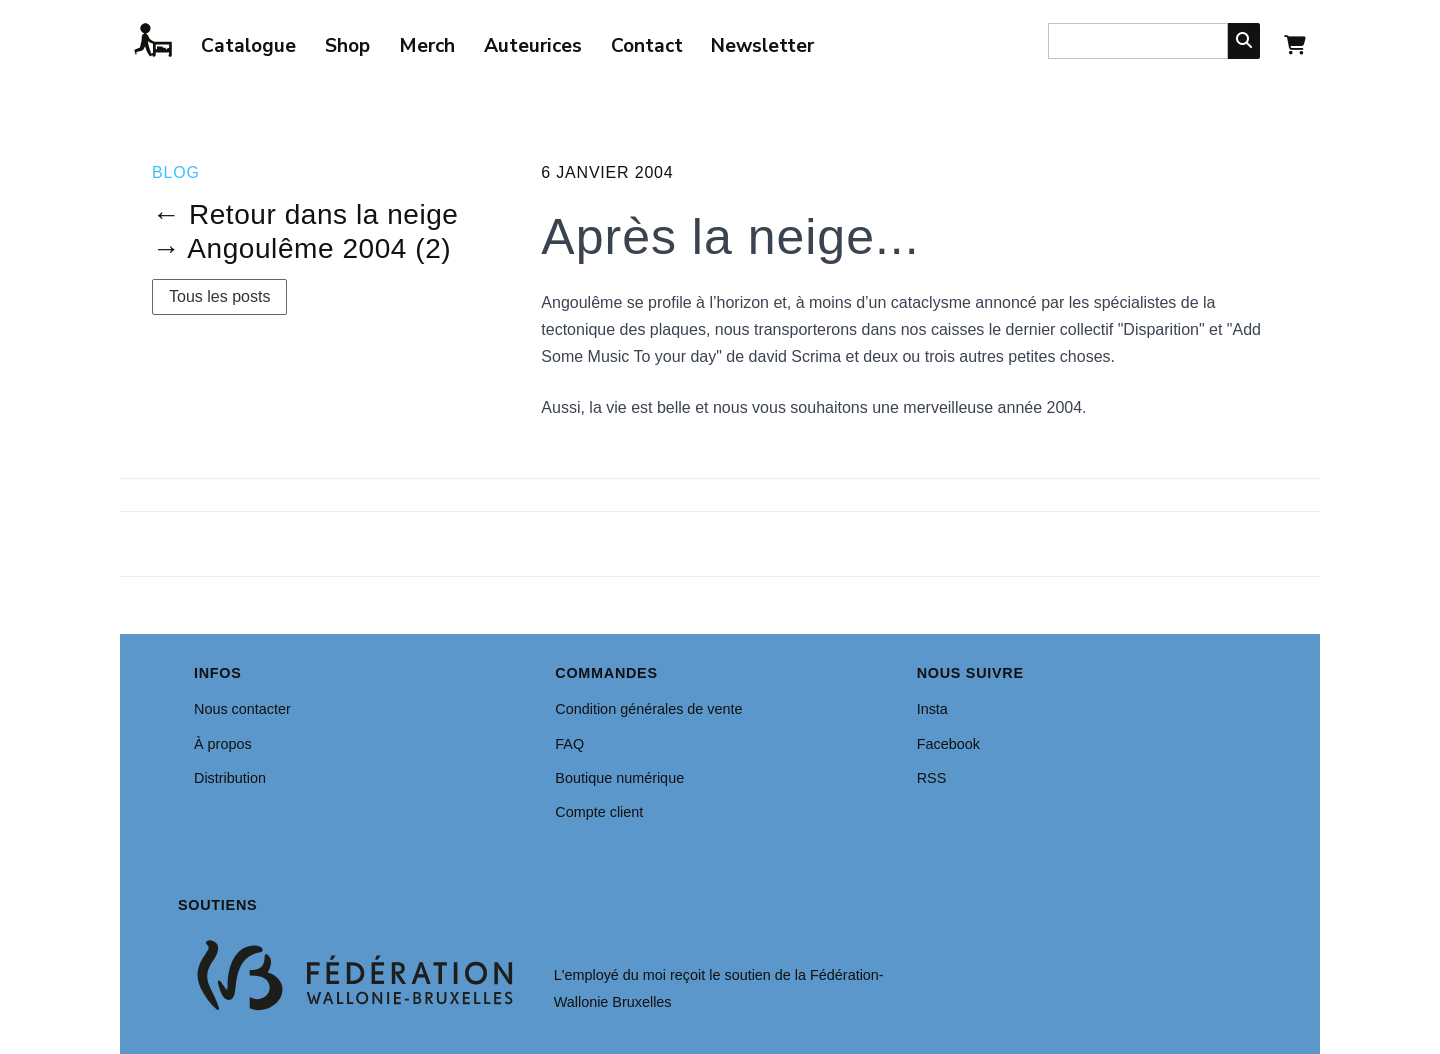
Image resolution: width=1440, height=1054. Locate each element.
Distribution (230, 778)
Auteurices (533, 46)
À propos (223, 744)
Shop (347, 46)
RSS (932, 778)
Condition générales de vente (648, 709)
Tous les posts (219, 296)
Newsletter (762, 46)
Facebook (948, 744)
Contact (647, 46)
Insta (932, 709)
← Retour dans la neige (305, 214)
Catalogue (248, 46)
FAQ (569, 744)
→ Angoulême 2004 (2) (301, 248)
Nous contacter (242, 709)
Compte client (599, 812)
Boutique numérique (619, 778)
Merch (427, 46)
